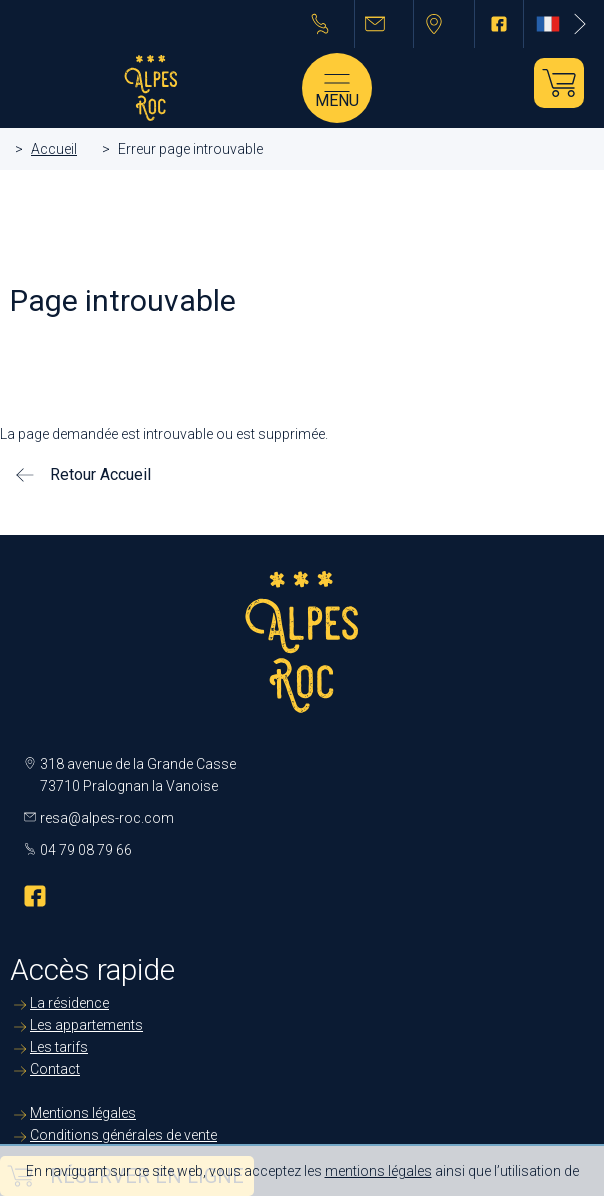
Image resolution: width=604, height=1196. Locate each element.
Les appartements (86, 1025)
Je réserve (559, 83)
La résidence (69, 1003)
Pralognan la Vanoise (444, 24)
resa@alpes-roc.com (384, 24)
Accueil (54, 149)
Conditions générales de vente (123, 1135)
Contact (55, 1069)
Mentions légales (83, 1113)
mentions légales (378, 1171)
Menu (337, 100)
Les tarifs (59, 1047)
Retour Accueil (100, 474)
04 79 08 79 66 (327, 24)
